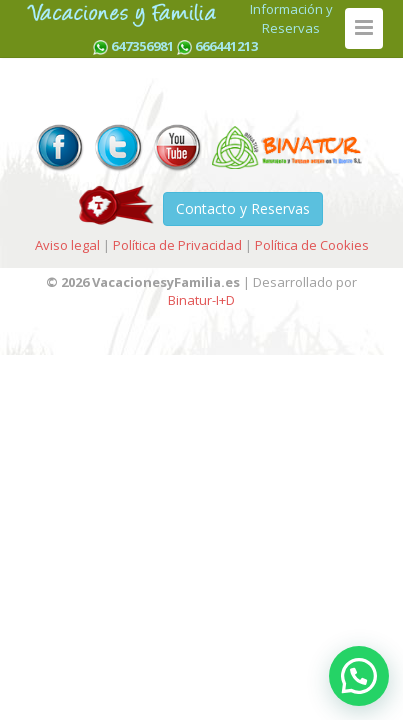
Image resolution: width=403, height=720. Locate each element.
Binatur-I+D (201, 300)
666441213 (226, 46)
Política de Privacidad (177, 245)
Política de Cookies (312, 245)
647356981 (142, 46)
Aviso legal (67, 245)
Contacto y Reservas (243, 208)
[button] (359, 676)
